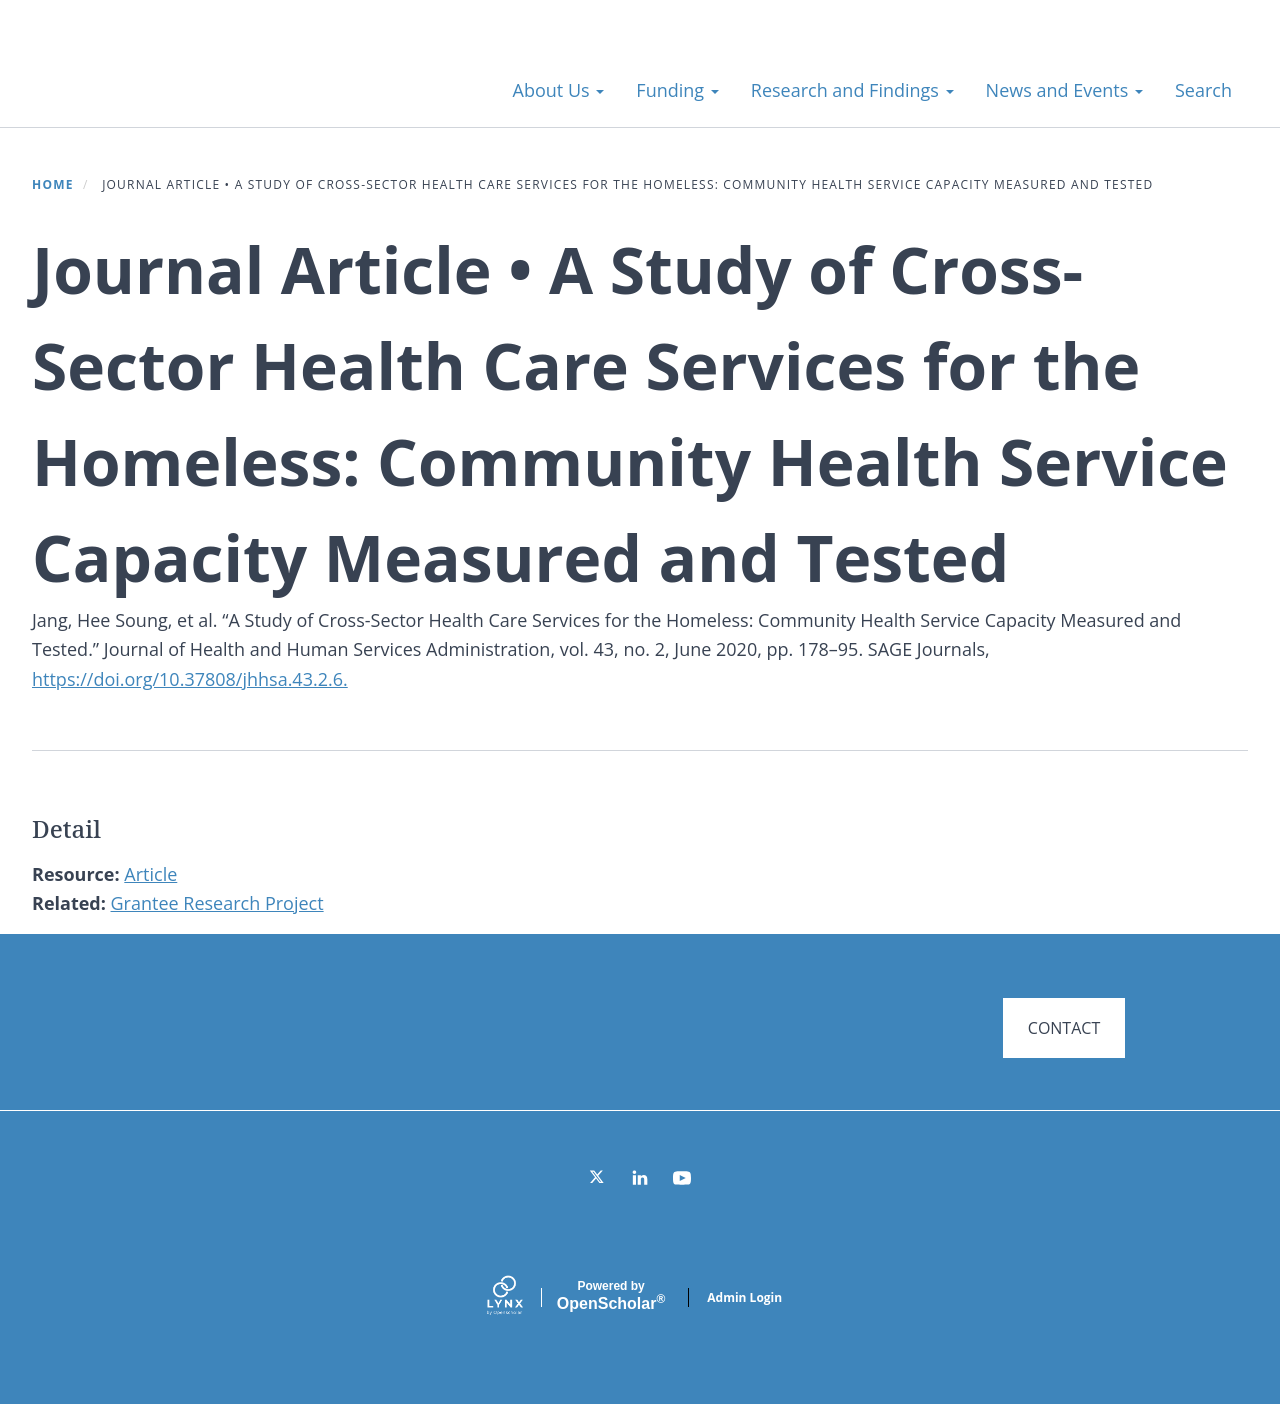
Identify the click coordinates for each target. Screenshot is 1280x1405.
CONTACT (1064, 1028)
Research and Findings (852, 90)
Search (1203, 90)
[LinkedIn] (640, 1178)
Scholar (611, 1296)
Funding (677, 90)
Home (53, 184)
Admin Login (744, 1297)
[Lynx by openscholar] (522, 1297)
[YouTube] (682, 1178)
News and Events (1064, 90)
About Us (559, 90)
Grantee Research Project (217, 903)
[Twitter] (598, 1178)
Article (150, 874)
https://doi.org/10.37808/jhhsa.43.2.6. (190, 679)
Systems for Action (194, 79)
